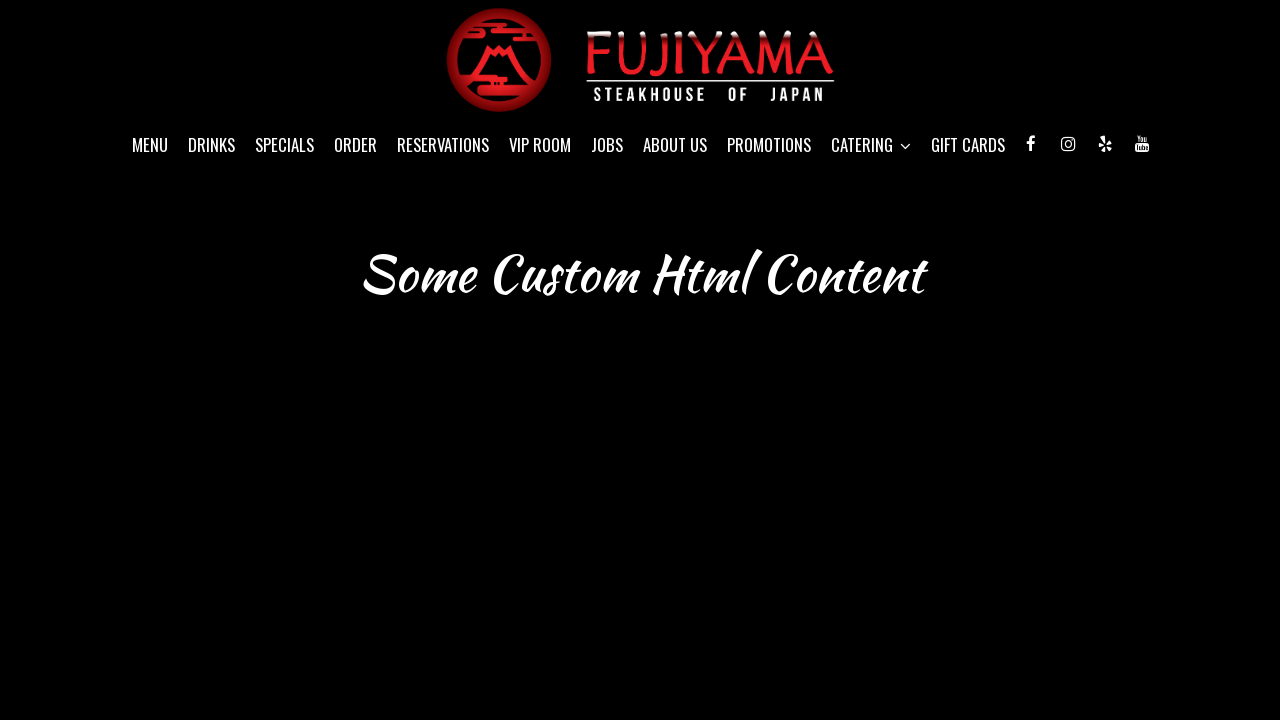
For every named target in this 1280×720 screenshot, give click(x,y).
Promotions (769, 145)
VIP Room (540, 145)
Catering (871, 145)
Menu (150, 145)
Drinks (211, 145)
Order (355, 145)
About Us (675, 145)
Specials (284, 145)
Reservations (443, 145)
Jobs (607, 145)
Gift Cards (968, 145)
